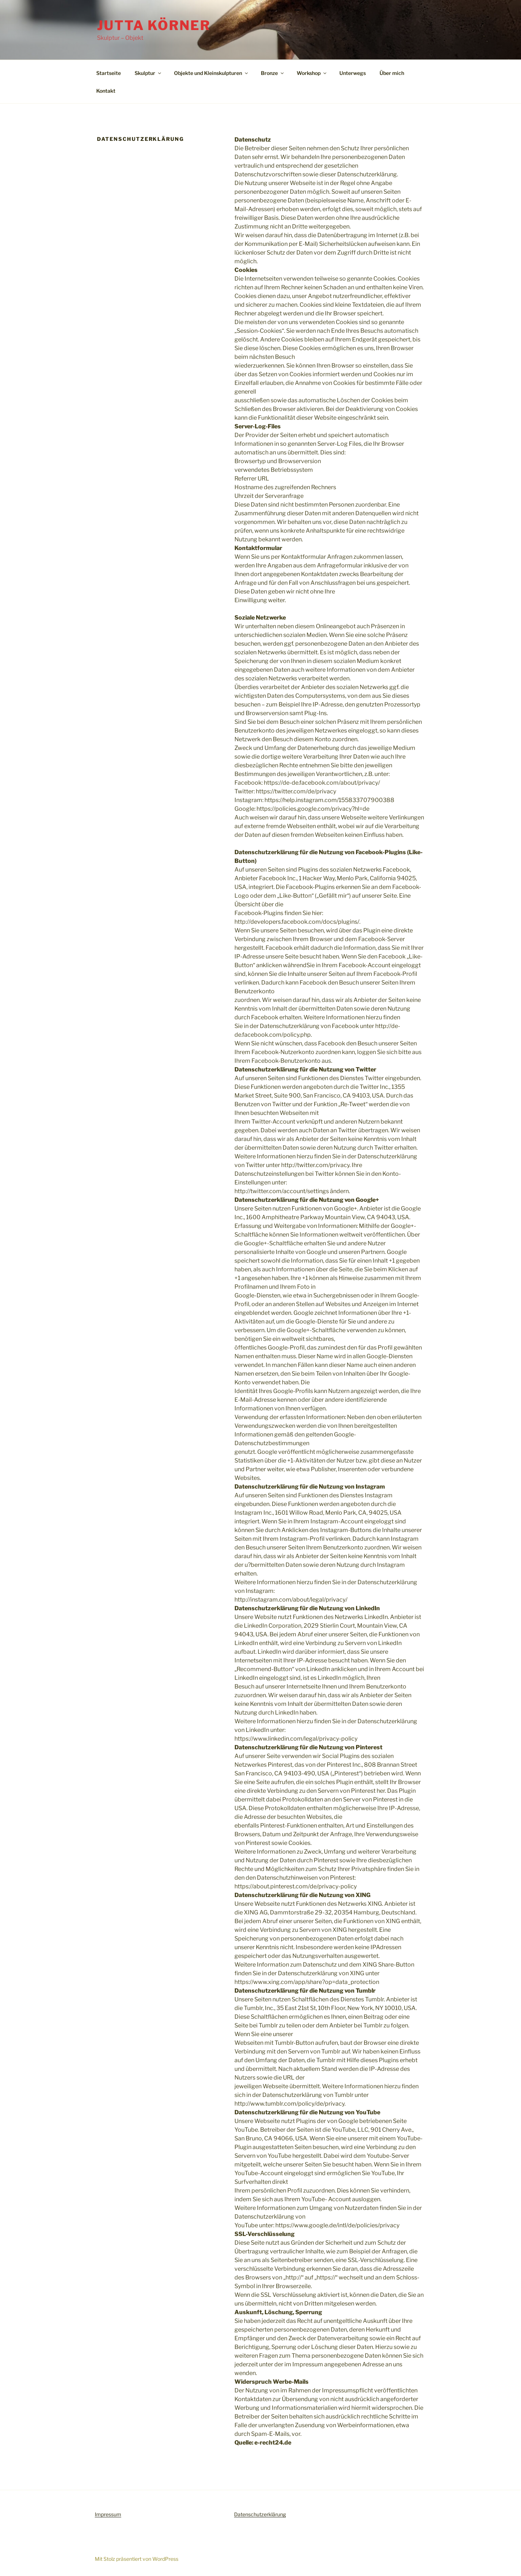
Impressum (108, 2514)
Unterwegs (352, 73)
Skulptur (148, 73)
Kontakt (105, 91)
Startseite (108, 73)
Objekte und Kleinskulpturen (211, 73)
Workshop (312, 73)
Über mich (392, 73)
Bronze (273, 73)
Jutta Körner (154, 25)
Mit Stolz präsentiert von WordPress (136, 2559)
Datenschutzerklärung (260, 2514)
